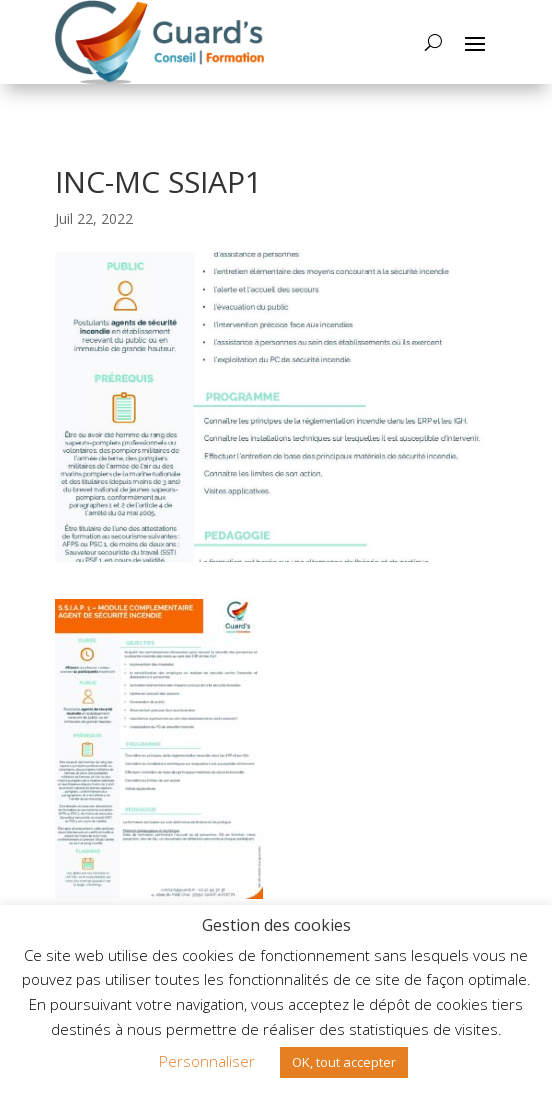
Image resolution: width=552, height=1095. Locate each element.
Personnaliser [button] (207, 1061)
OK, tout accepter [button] (344, 1062)
